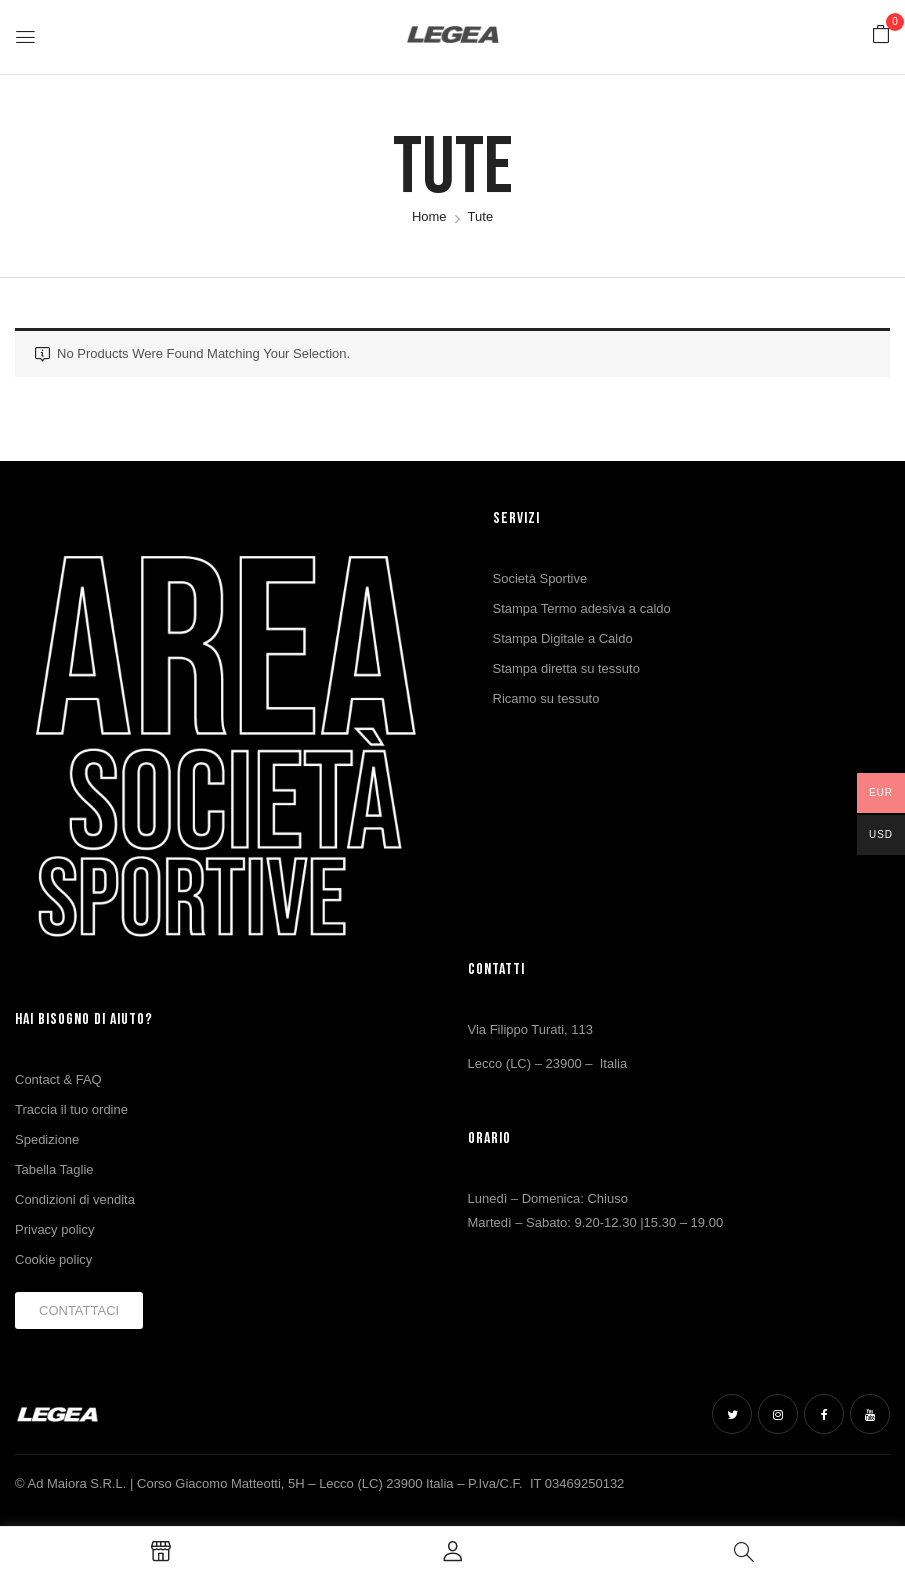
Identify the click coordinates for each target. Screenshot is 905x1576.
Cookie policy (53, 1259)
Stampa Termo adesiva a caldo (582, 608)
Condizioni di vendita (75, 1199)
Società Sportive (540, 578)
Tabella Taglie (54, 1169)
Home (429, 216)
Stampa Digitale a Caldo (563, 638)
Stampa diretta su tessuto (566, 668)
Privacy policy (54, 1229)
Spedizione (47, 1139)
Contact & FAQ (58, 1079)
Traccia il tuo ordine (71, 1109)
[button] (881, 35)
